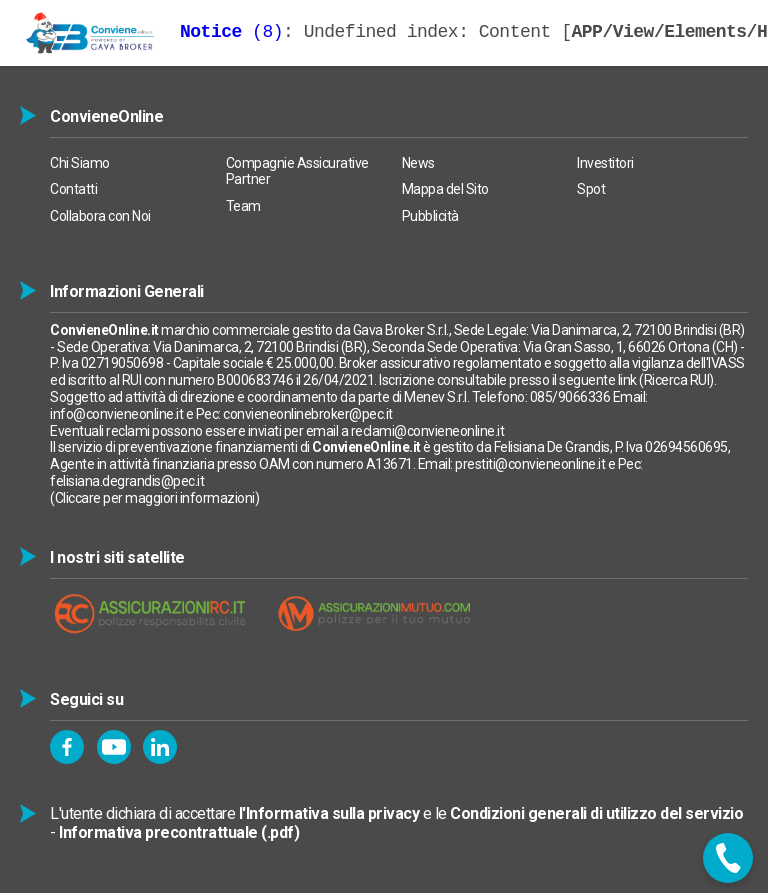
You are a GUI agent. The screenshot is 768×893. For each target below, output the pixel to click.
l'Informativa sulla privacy (329, 813)
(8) (231, 32)
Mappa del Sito (445, 189)
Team (243, 206)
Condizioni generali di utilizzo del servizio (596, 813)
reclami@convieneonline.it (428, 431)
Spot (591, 189)
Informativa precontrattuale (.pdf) (179, 832)
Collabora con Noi (100, 216)
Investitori (605, 163)
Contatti (73, 189)
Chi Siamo (80, 163)
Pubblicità (430, 216)
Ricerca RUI (677, 380)
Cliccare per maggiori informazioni (155, 498)
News (418, 163)
